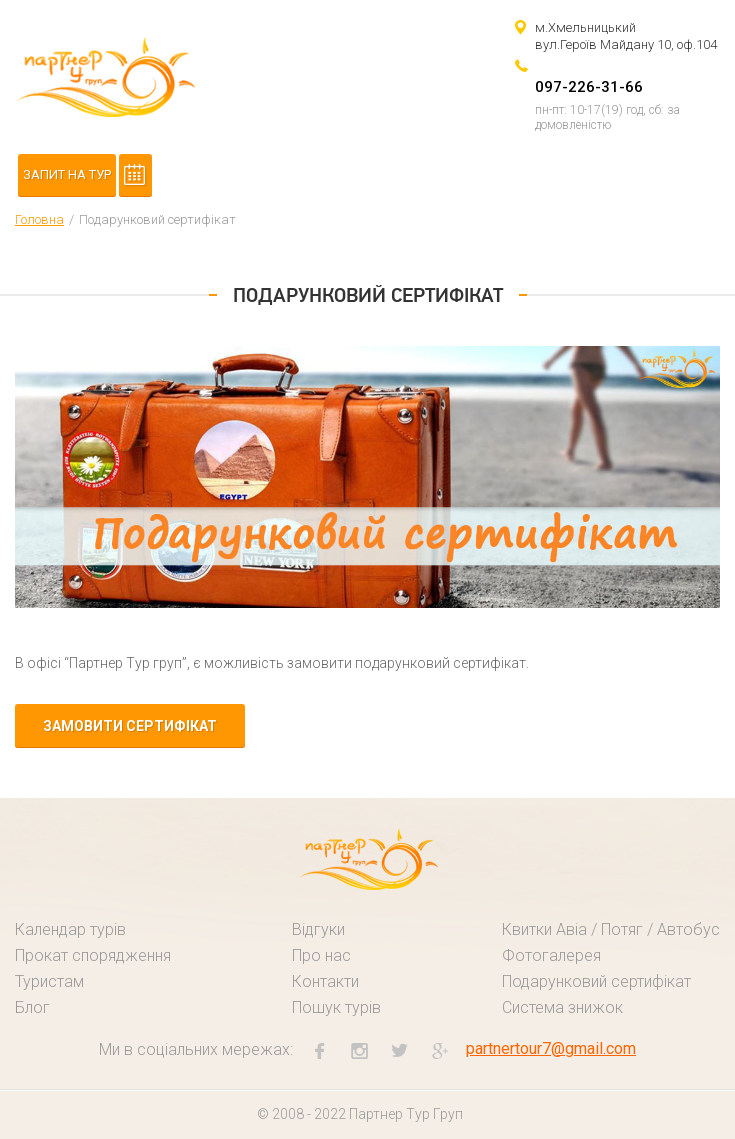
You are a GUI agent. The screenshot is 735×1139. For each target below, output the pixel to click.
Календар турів (70, 929)
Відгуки (318, 929)
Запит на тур (67, 174)
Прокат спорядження (93, 955)
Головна (39, 219)
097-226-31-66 (589, 87)
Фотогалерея (551, 955)
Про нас (321, 955)
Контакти (325, 981)
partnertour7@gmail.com (551, 1048)
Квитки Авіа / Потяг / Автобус (611, 929)
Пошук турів (336, 1007)
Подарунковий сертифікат (596, 981)
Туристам (49, 981)
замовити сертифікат (130, 726)
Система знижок (562, 1007)
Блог (32, 1007)
